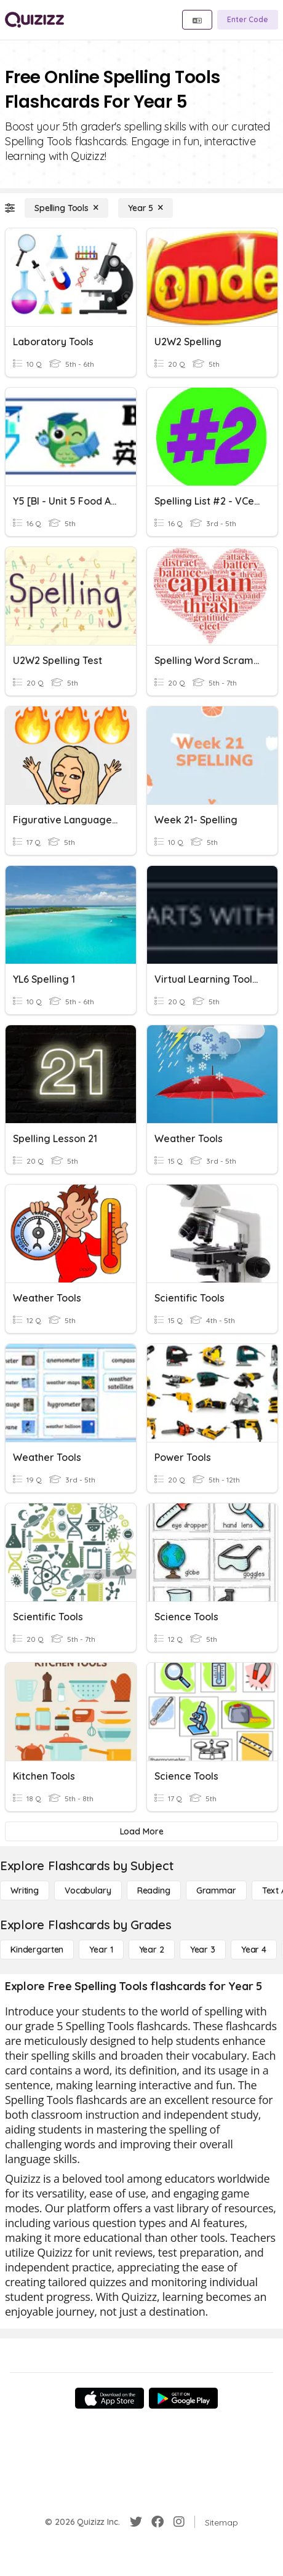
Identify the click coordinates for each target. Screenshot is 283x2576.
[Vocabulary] (88, 1890)
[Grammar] (216, 1890)
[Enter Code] (247, 20)
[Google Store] (183, 2398)
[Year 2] (152, 1949)
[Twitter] (136, 2522)
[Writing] (24, 1890)
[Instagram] (179, 2522)
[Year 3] (203, 1949)
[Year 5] (145, 208)
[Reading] (154, 1890)
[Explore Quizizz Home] (34, 20)
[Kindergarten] (37, 1949)
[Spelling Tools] (66, 208)
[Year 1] (101, 1949)
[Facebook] (157, 2522)
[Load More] (141, 1831)
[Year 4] (254, 1949)
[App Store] (109, 2398)
